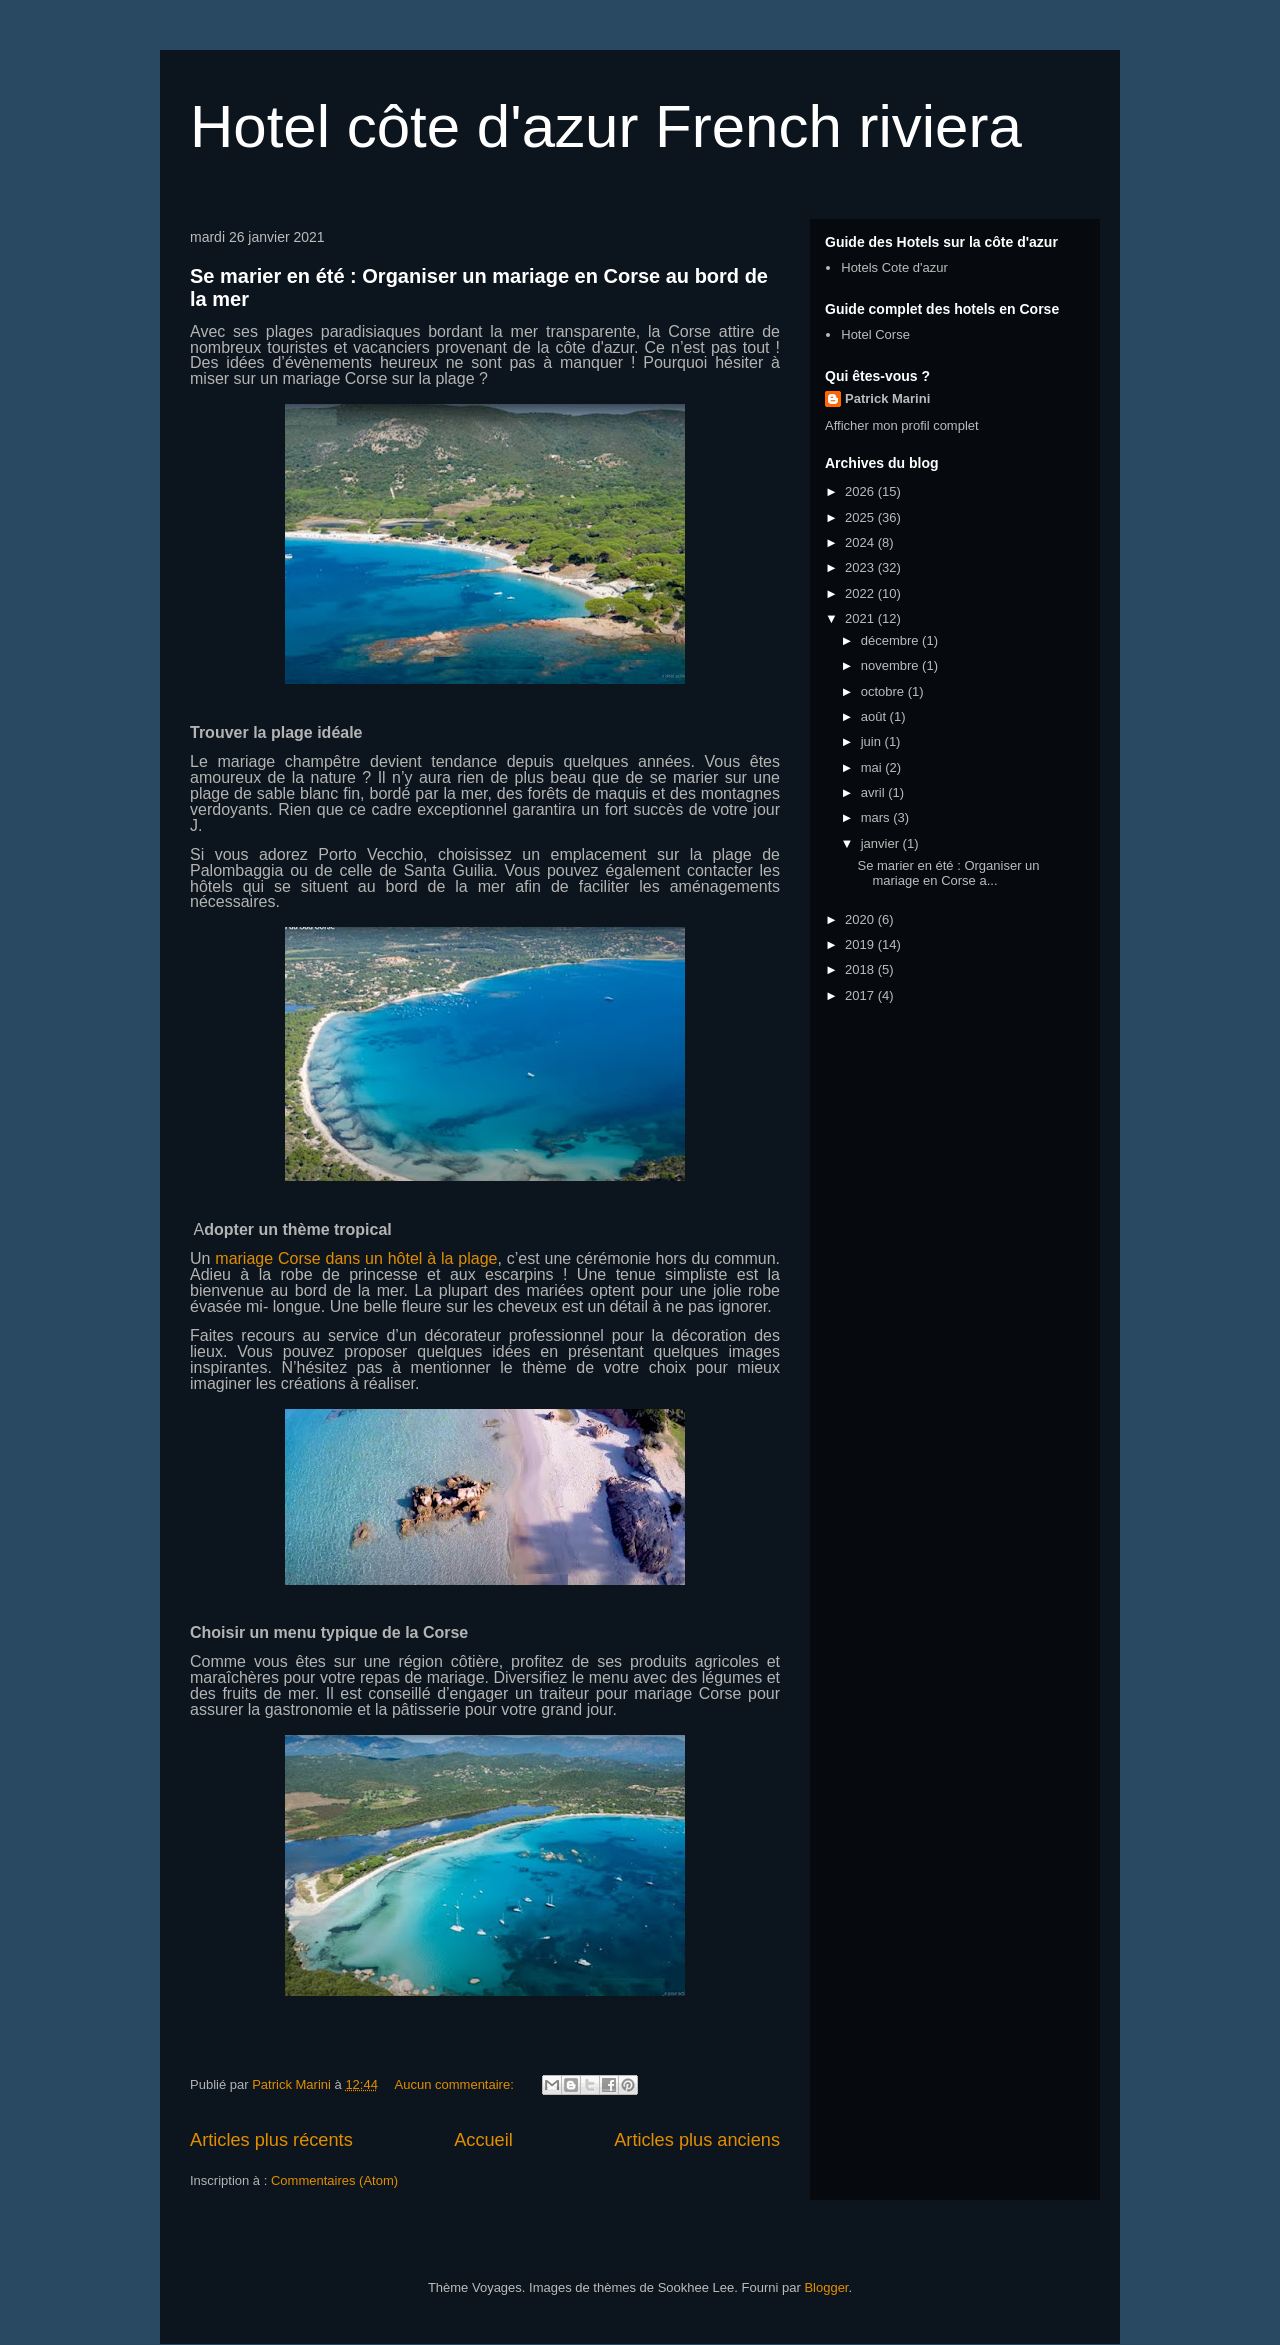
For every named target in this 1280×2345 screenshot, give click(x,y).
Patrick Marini (887, 398)
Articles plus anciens (697, 2140)
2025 (861, 517)
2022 (861, 593)
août (875, 716)
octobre (884, 691)
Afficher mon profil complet (902, 425)
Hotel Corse (875, 334)
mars (877, 817)
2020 (861, 919)
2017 (861, 995)
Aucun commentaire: (456, 2084)
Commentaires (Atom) (334, 2180)
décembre (891, 640)
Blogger (826, 2287)
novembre (891, 665)
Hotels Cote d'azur (894, 267)
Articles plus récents (271, 2140)
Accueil (483, 2140)
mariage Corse (687, 1693)
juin (873, 741)
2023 (861, 567)
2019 (861, 944)
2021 (861, 618)
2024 (861, 542)
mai (873, 767)
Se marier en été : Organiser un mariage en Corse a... (948, 873)
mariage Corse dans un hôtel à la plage (356, 1258)
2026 (861, 491)
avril (874, 792)
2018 (861, 969)
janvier (882, 843)
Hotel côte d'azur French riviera (606, 126)
